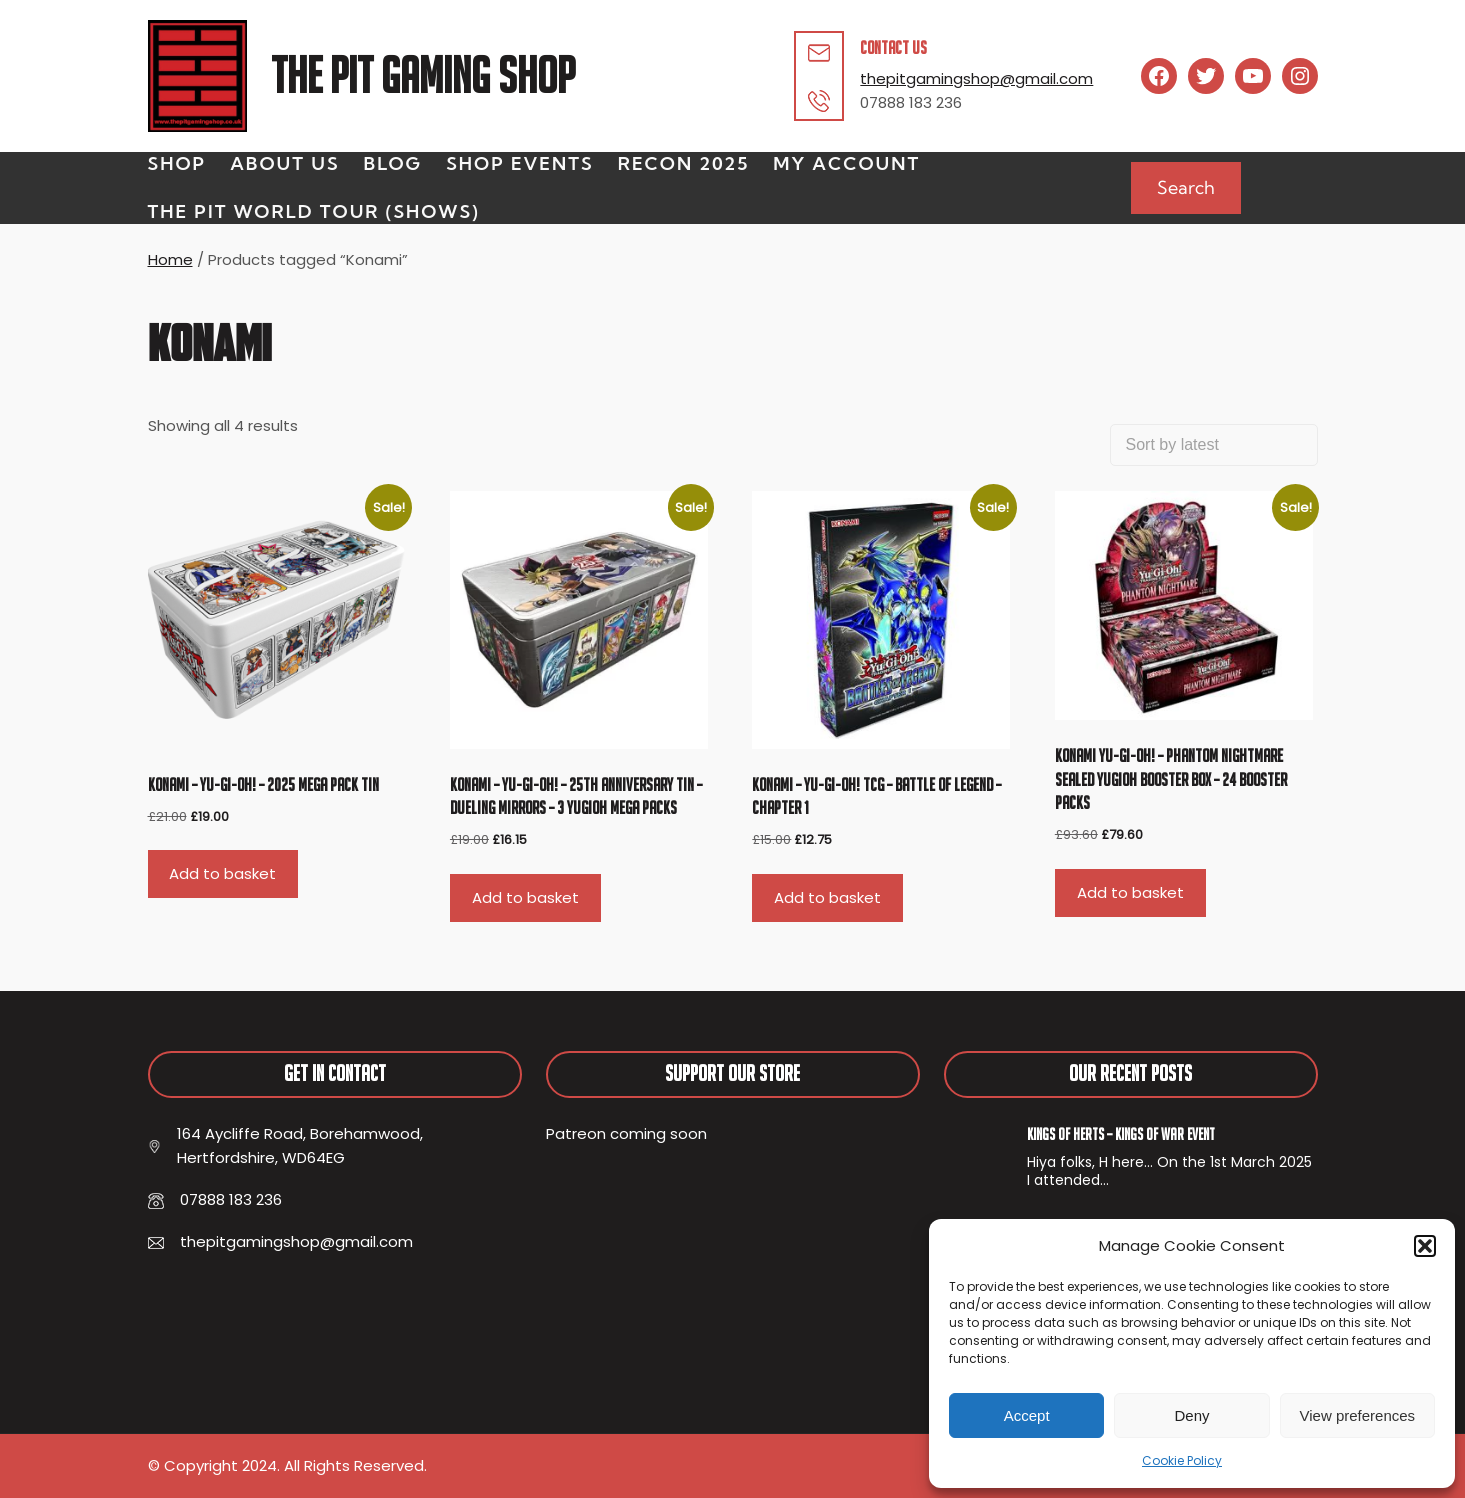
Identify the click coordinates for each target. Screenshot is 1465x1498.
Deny (1191, 1415)
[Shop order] (1214, 445)
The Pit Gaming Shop (423, 75)
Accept (1027, 1415)
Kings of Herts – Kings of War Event (1121, 1134)
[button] (1425, 1246)
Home (170, 259)
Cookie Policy (1182, 1460)
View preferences (1358, 1415)
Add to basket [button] (222, 873)
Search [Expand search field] (1186, 187)
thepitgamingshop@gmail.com (976, 78)
